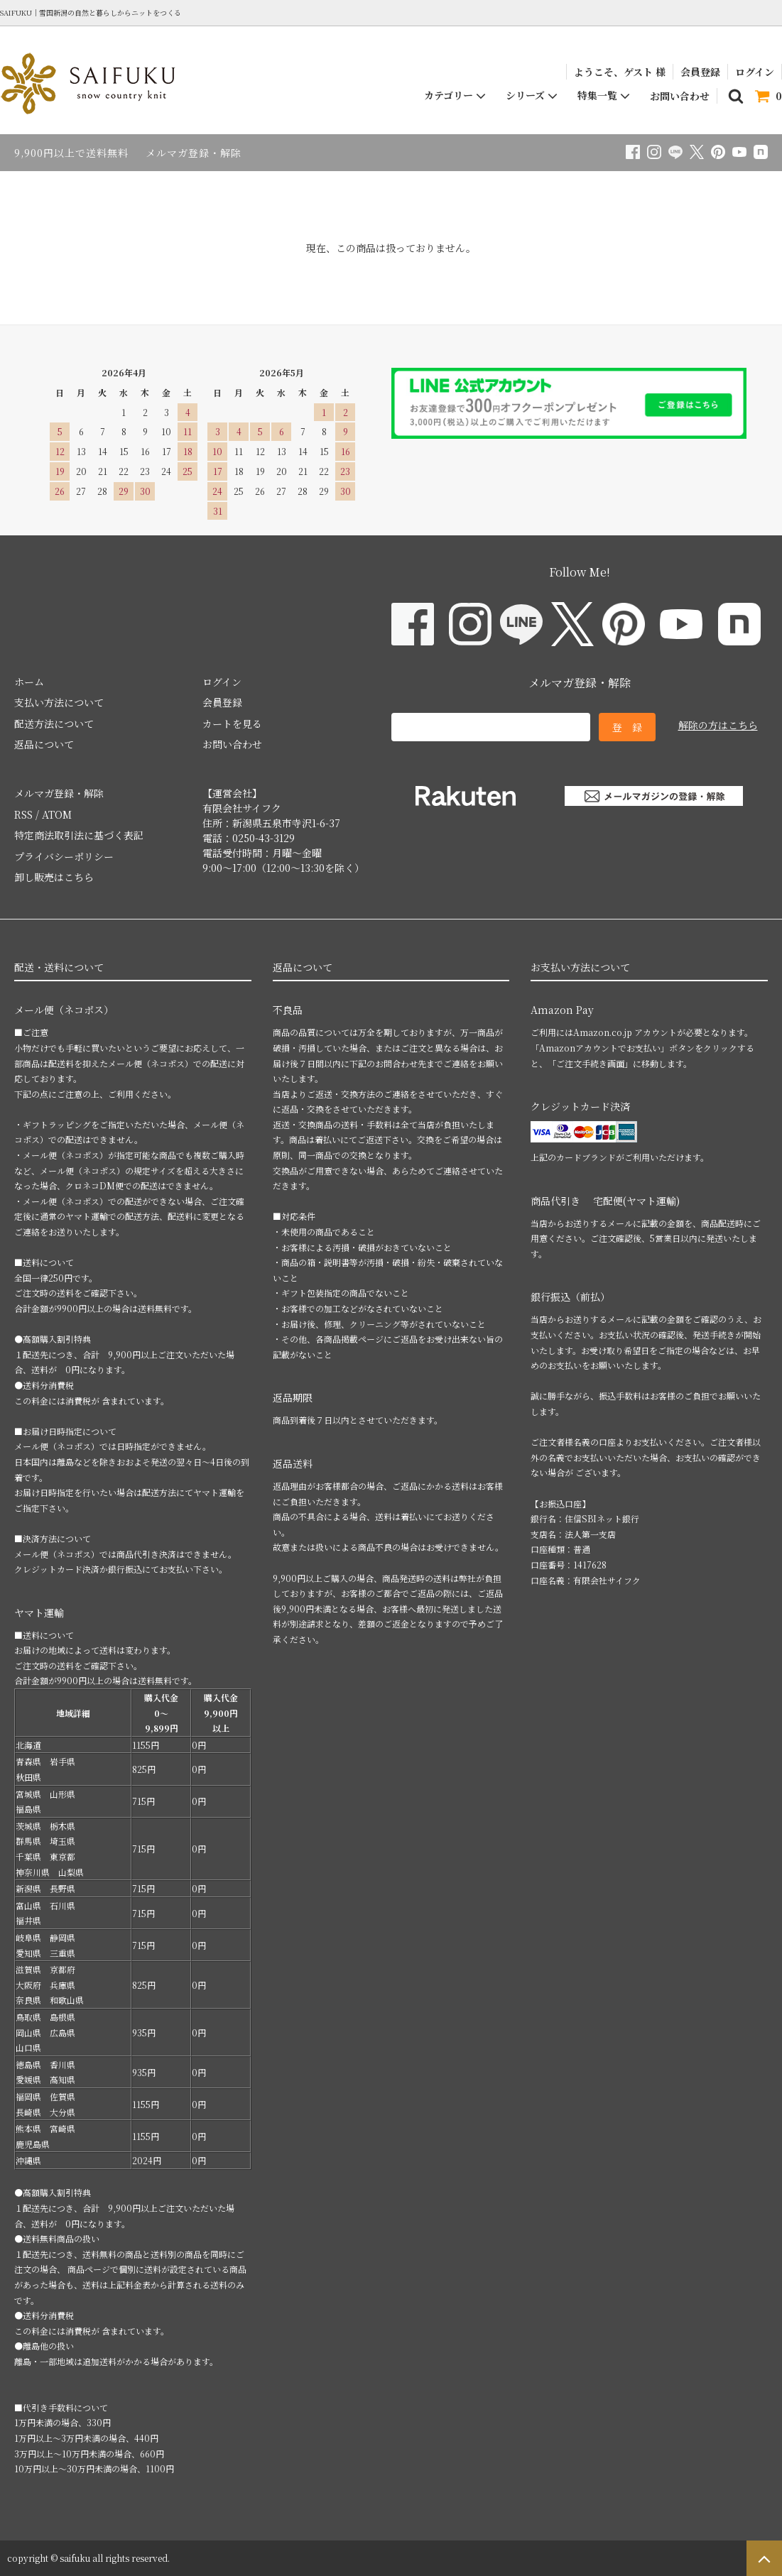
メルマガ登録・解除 (193, 153)
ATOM (57, 814)
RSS (23, 814)
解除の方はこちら (718, 725)
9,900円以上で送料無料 (71, 153)
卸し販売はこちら (54, 877)
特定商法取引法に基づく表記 (78, 835)
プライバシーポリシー (64, 856)
